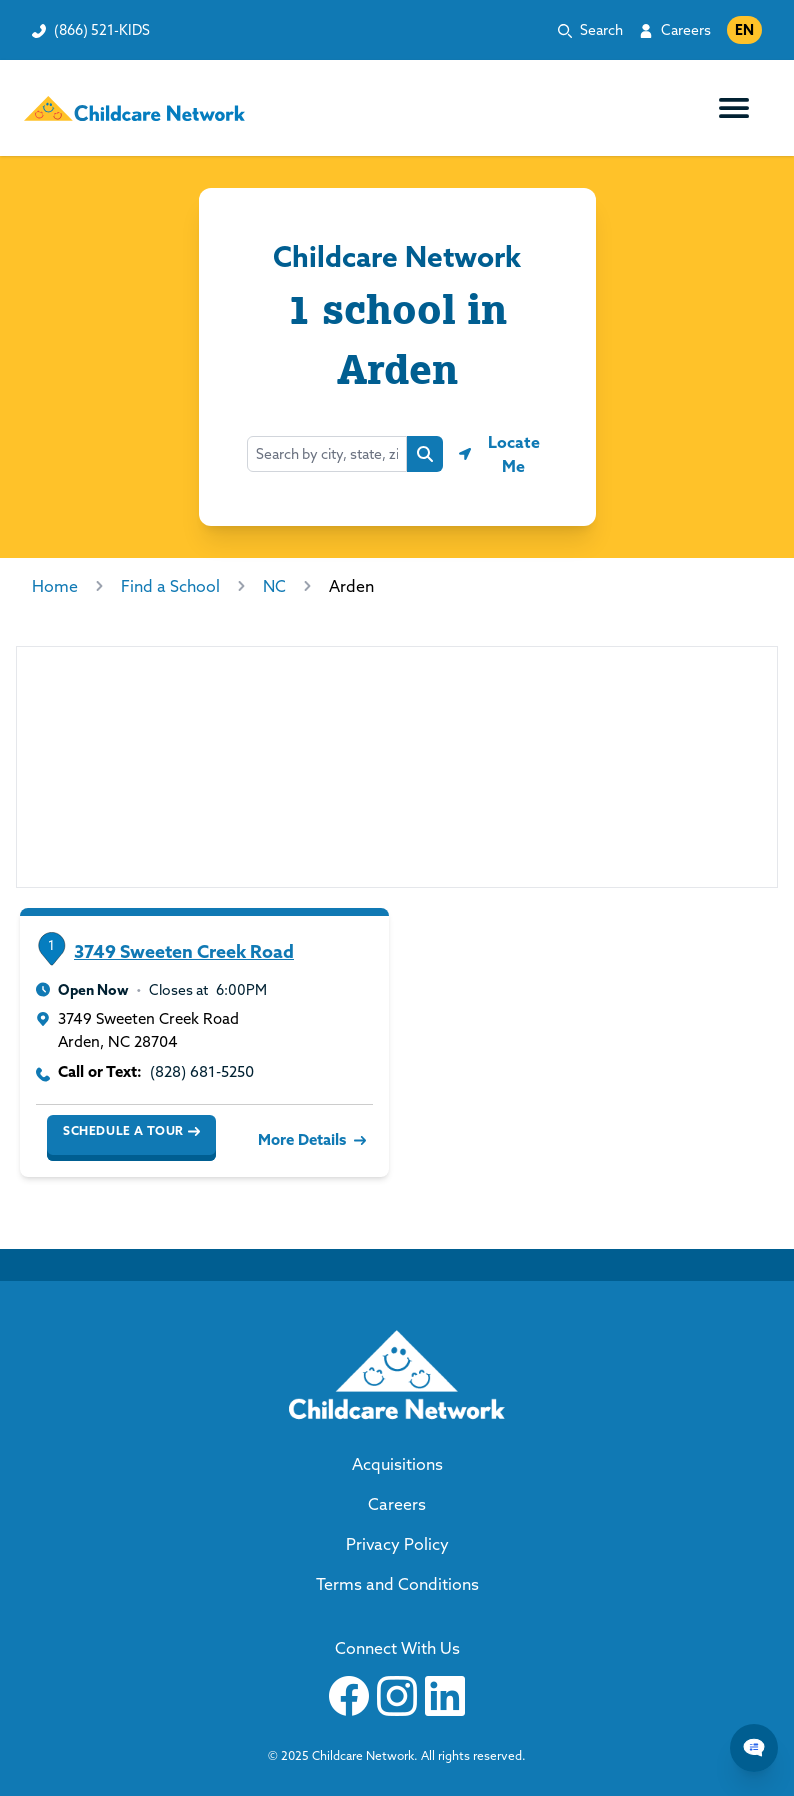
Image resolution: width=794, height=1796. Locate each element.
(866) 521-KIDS (102, 30)
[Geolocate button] (503, 454)
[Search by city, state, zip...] (327, 454)
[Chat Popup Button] (754, 1748)
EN (744, 30)
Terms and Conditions (397, 1584)
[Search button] (425, 454)
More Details (310, 1139)
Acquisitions (397, 1464)
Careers (686, 30)
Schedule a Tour (131, 1131)
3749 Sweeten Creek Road (184, 951)
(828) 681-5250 (202, 1071)
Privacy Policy (397, 1544)
